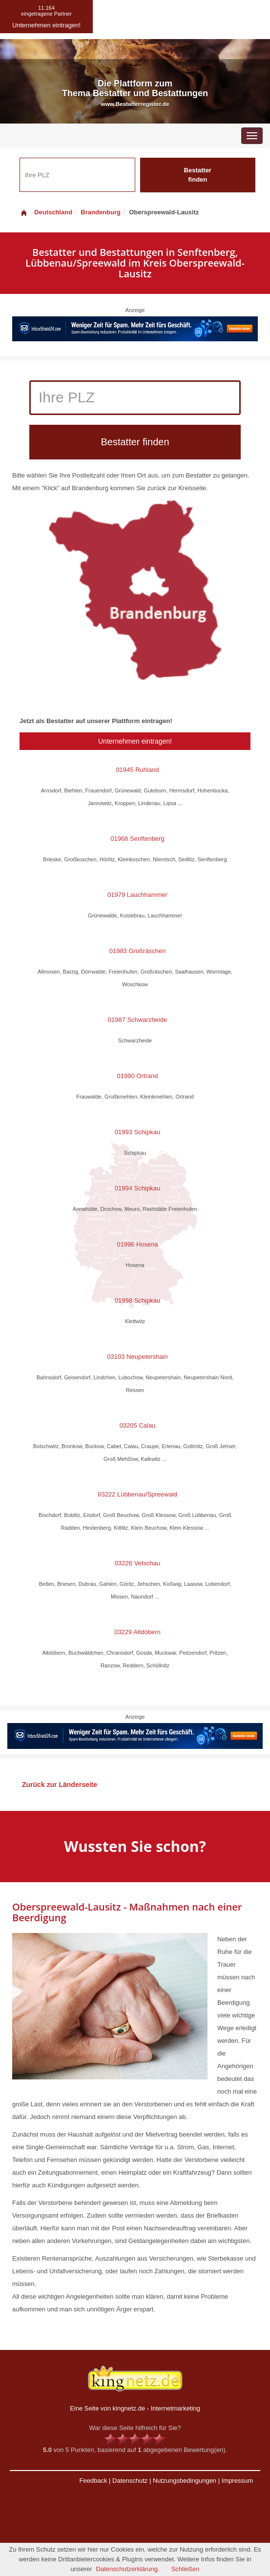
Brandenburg (101, 212)
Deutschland (46, 212)
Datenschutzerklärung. (128, 2569)
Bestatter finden (197, 174)
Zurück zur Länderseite (59, 1784)
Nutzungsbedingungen (184, 2480)
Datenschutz (129, 2480)
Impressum (237, 2480)
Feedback (93, 2480)
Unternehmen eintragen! (135, 741)
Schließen (185, 2569)
